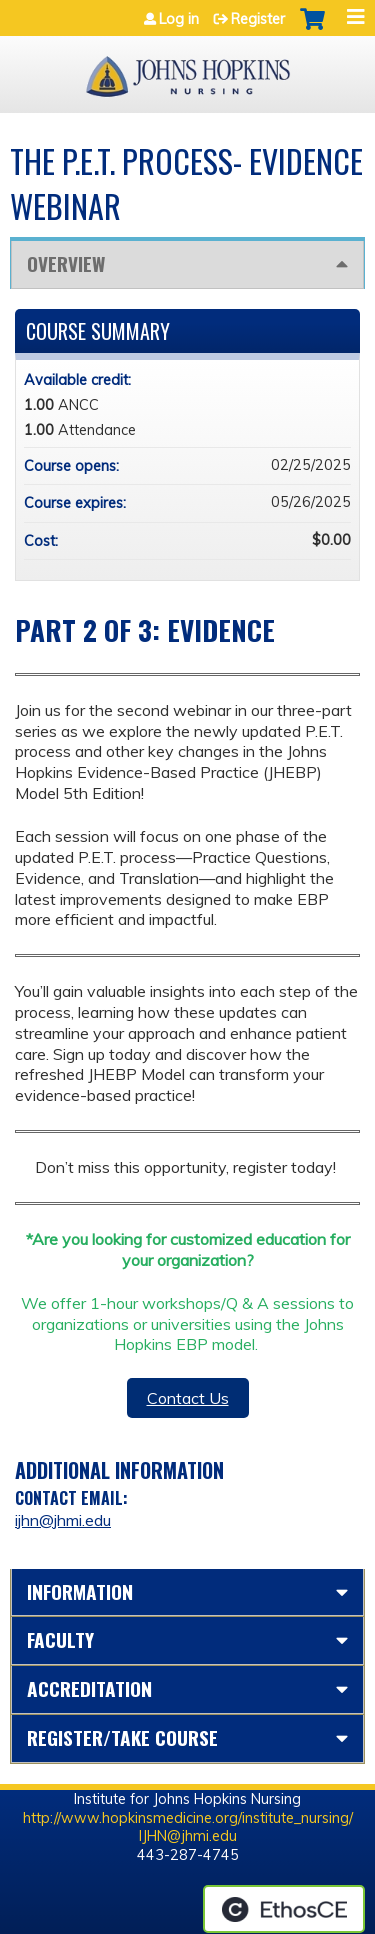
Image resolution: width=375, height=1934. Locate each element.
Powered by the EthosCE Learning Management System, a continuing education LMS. (284, 1909)
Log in (179, 19)
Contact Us (188, 1398)
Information (80, 1591)
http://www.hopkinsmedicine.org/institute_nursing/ (188, 1818)
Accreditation (89, 1688)
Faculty (60, 1639)
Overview (66, 263)
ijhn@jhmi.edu (63, 1520)
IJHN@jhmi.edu (188, 1836)
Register (258, 19)
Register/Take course (122, 1737)
